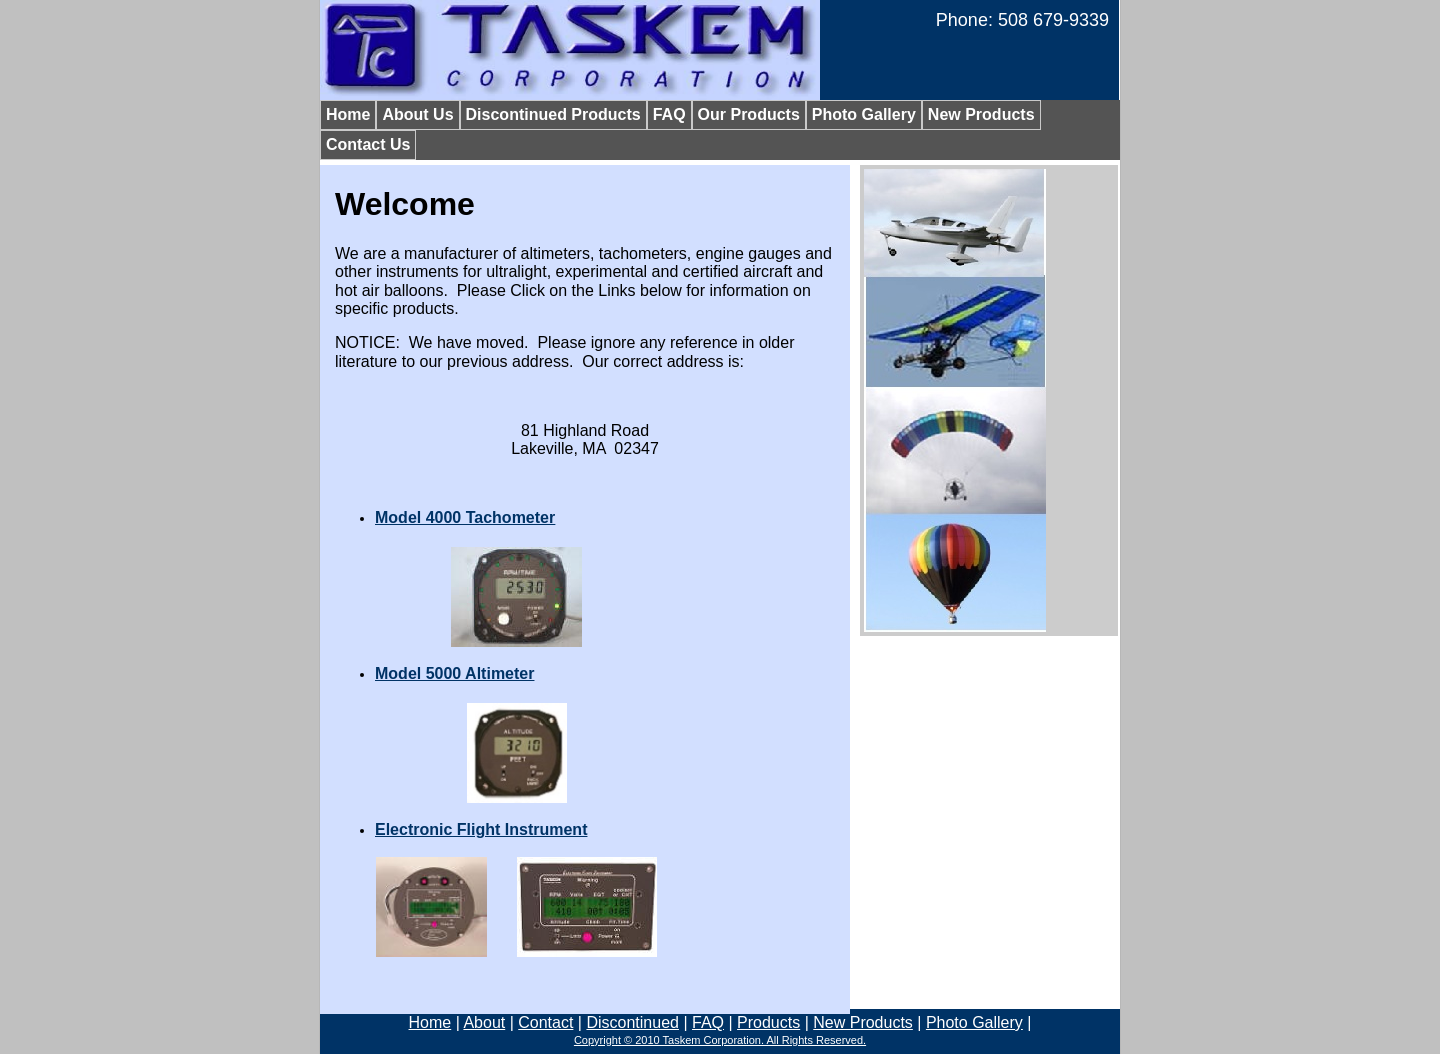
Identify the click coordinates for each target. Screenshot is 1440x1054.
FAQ (708, 1022)
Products (768, 1022)
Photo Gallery (974, 1022)
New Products (863, 1022)
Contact (545, 1022)
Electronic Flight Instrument (481, 829)
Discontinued (632, 1022)
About (484, 1022)
